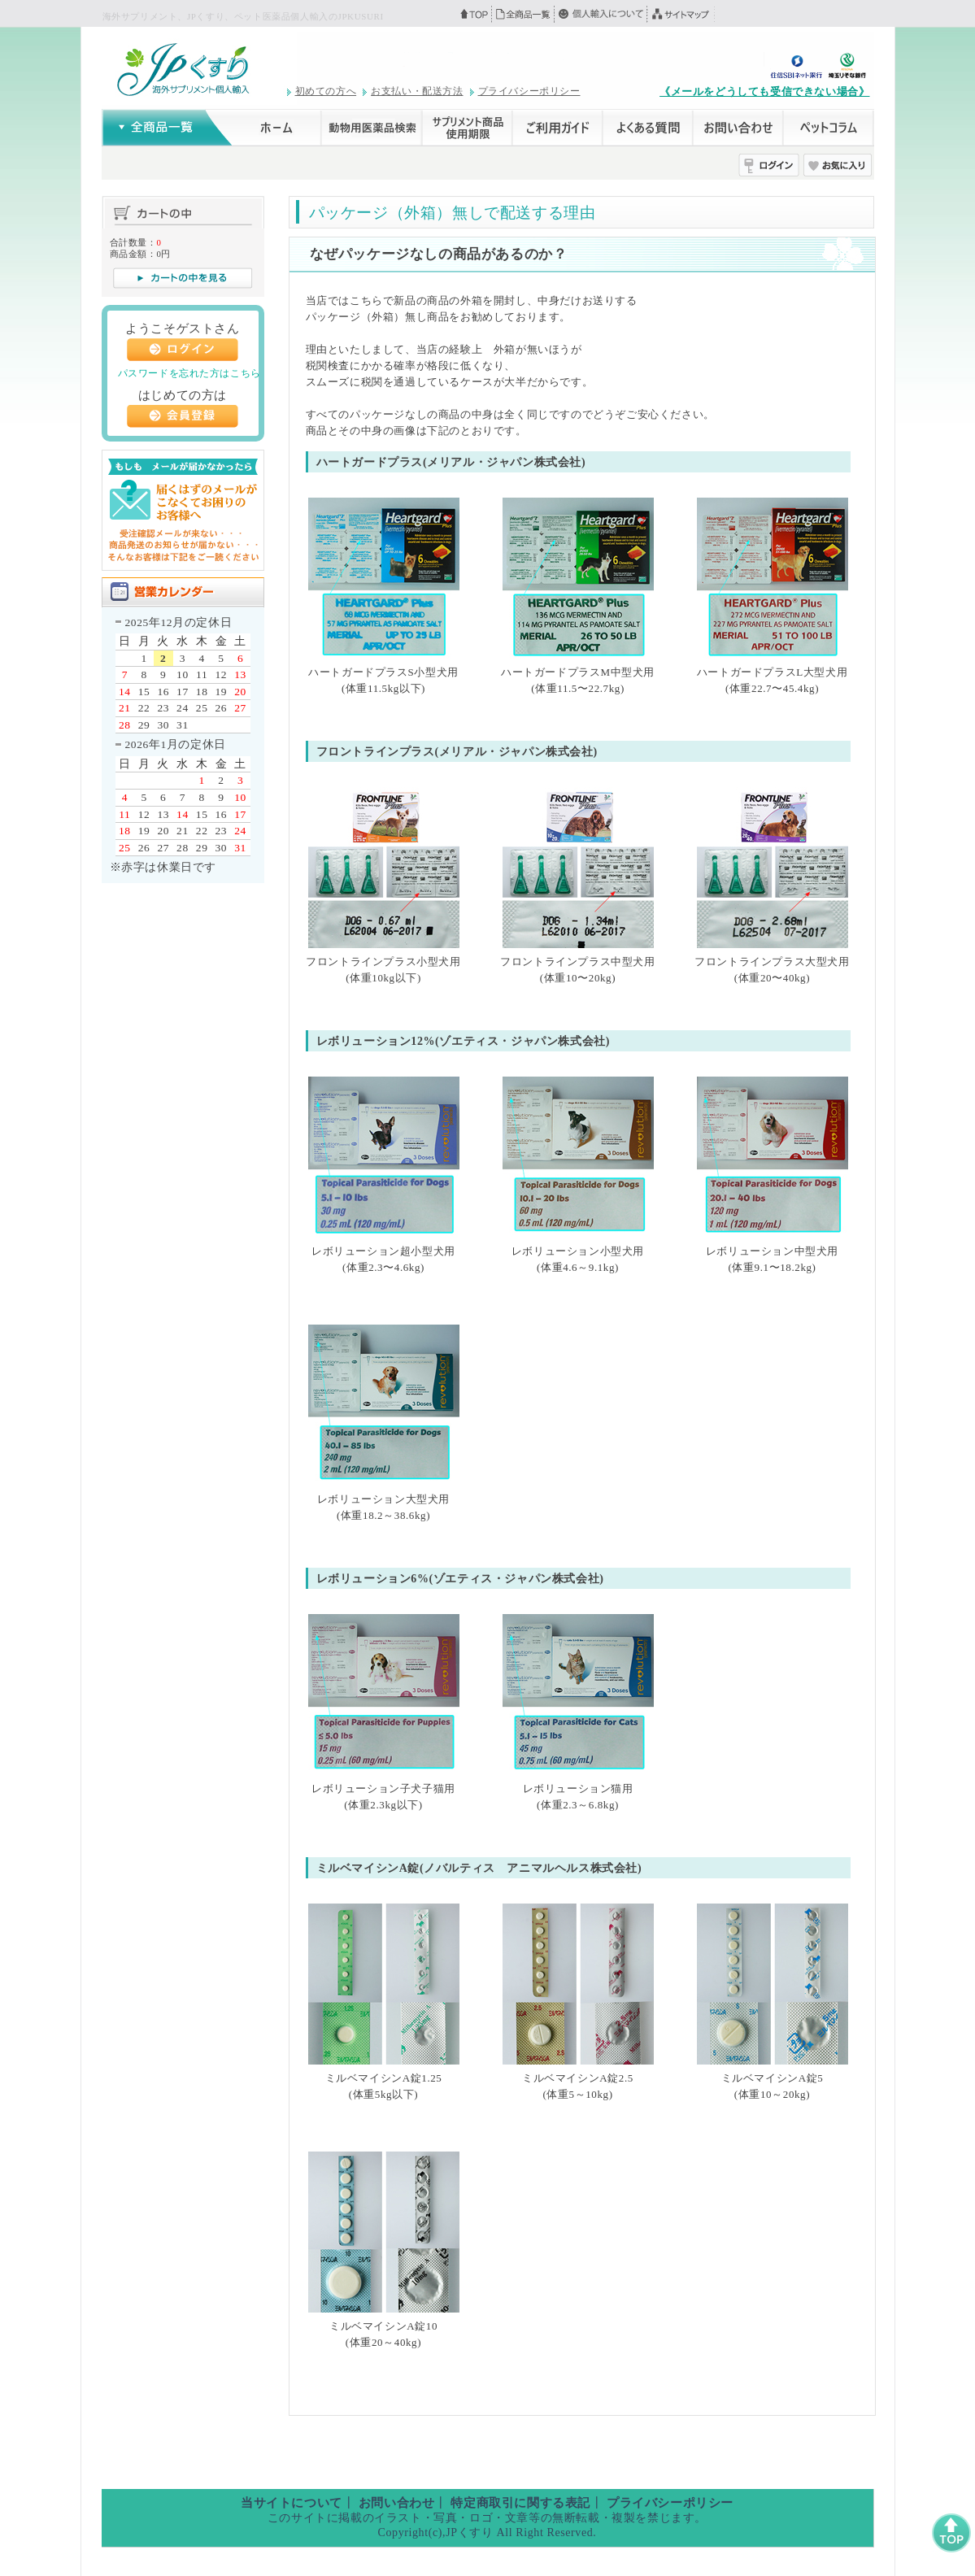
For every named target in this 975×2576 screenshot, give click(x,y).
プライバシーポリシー (529, 91)
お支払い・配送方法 (417, 91)
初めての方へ (326, 91)
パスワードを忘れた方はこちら (189, 373)
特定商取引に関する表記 (520, 2502)
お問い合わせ (397, 2502)
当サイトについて (291, 2502)
